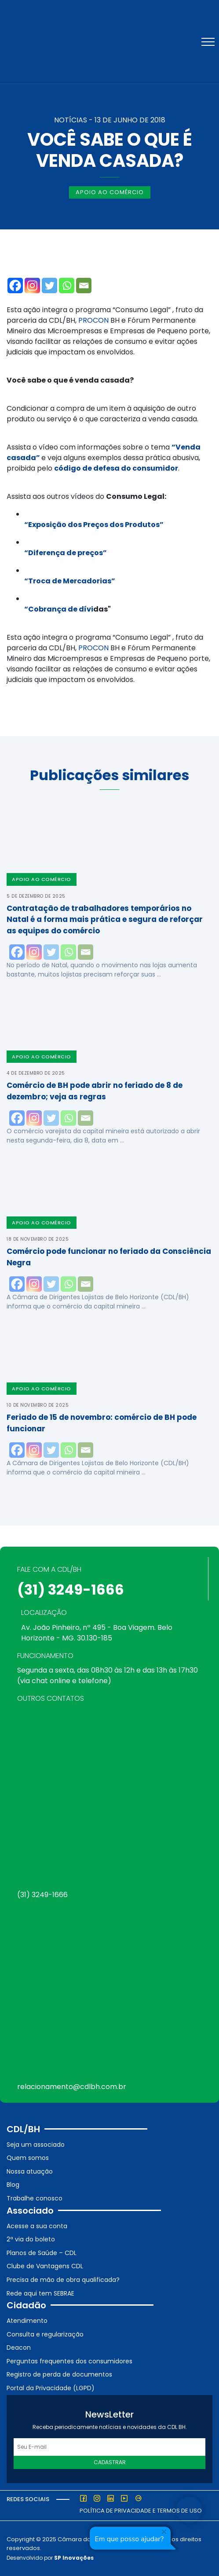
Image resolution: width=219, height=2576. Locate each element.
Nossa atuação (30, 2171)
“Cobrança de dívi (58, 609)
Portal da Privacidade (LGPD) (51, 2388)
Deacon (19, 2347)
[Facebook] (15, 285)
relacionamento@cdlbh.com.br (71, 2087)
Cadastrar (110, 2462)
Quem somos (28, 2157)
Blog (13, 2184)
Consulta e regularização (45, 2334)
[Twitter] (49, 285)
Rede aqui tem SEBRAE (40, 2293)
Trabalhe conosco (34, 2198)
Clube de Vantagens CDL (45, 2266)
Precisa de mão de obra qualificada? (63, 2279)
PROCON (93, 320)
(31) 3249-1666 (70, 1589)
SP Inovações (74, 2557)
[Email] (83, 285)
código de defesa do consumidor (116, 468)
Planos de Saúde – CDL (42, 2252)
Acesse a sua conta (37, 2226)
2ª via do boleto (31, 2239)
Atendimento (27, 2320)
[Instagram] (32, 285)
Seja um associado (36, 2144)
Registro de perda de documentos (59, 2374)
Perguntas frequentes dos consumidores (69, 2361)
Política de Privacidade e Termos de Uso (141, 2510)
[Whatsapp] (66, 285)
